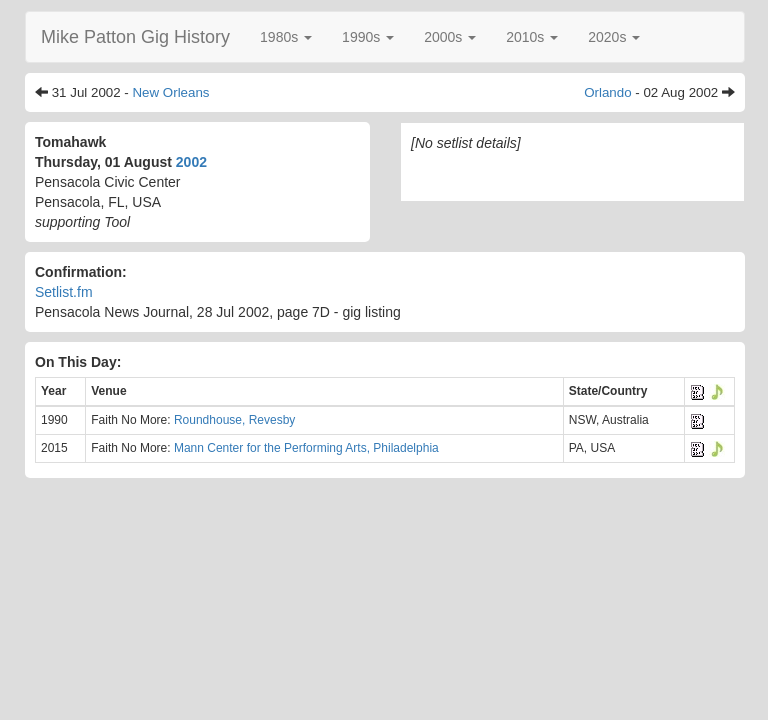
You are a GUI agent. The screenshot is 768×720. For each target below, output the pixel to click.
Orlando (607, 92)
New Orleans (170, 92)
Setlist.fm (64, 292)
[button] (286, 37)
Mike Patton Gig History (135, 37)
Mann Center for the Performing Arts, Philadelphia (306, 448)
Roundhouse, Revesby (234, 420)
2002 (191, 162)
